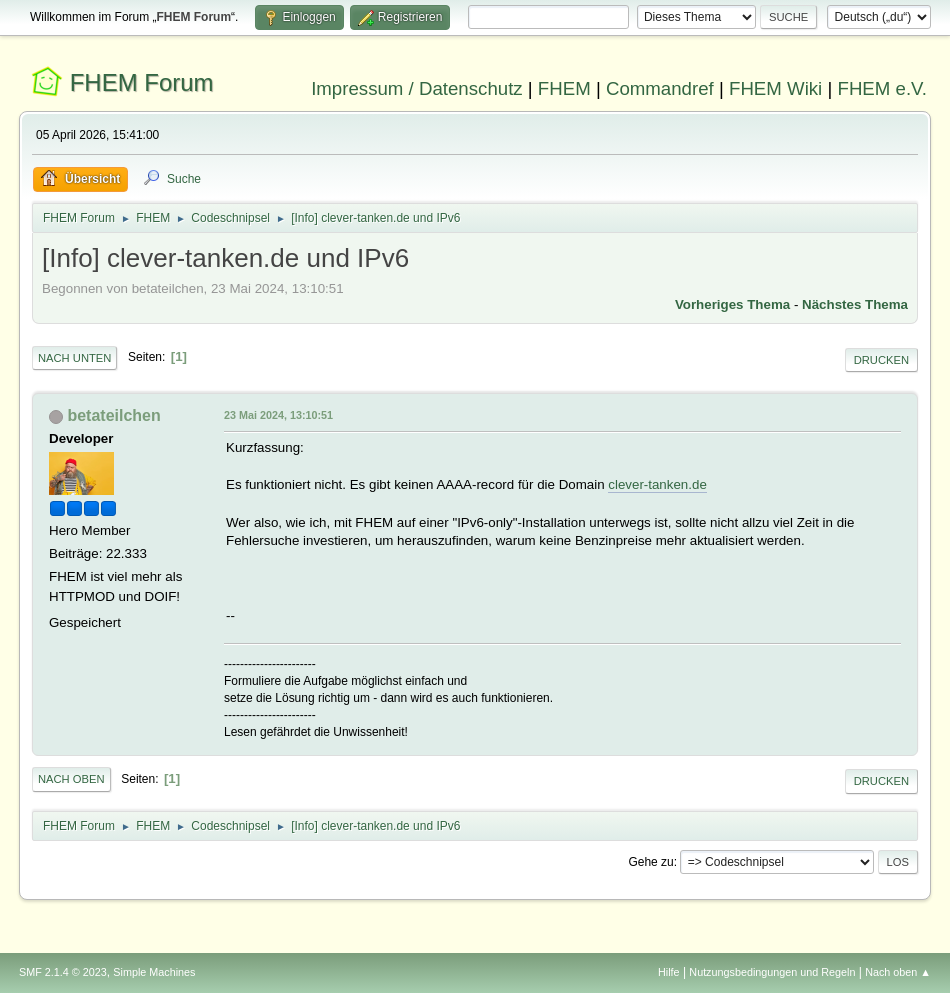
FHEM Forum (142, 82)
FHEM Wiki (775, 88)
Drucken (881, 360)
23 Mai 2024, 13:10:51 (278, 415)
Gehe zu (650, 862)
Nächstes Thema (855, 304)
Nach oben (71, 779)
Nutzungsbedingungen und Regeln (772, 972)
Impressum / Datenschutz (417, 88)
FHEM (564, 88)
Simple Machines (154, 972)
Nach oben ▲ (898, 972)
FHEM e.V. (882, 88)
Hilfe (669, 972)
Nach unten (74, 358)
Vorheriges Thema (732, 304)
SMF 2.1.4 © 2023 (63, 972)
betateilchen (113, 415)
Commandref (660, 88)
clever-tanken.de (657, 484)
